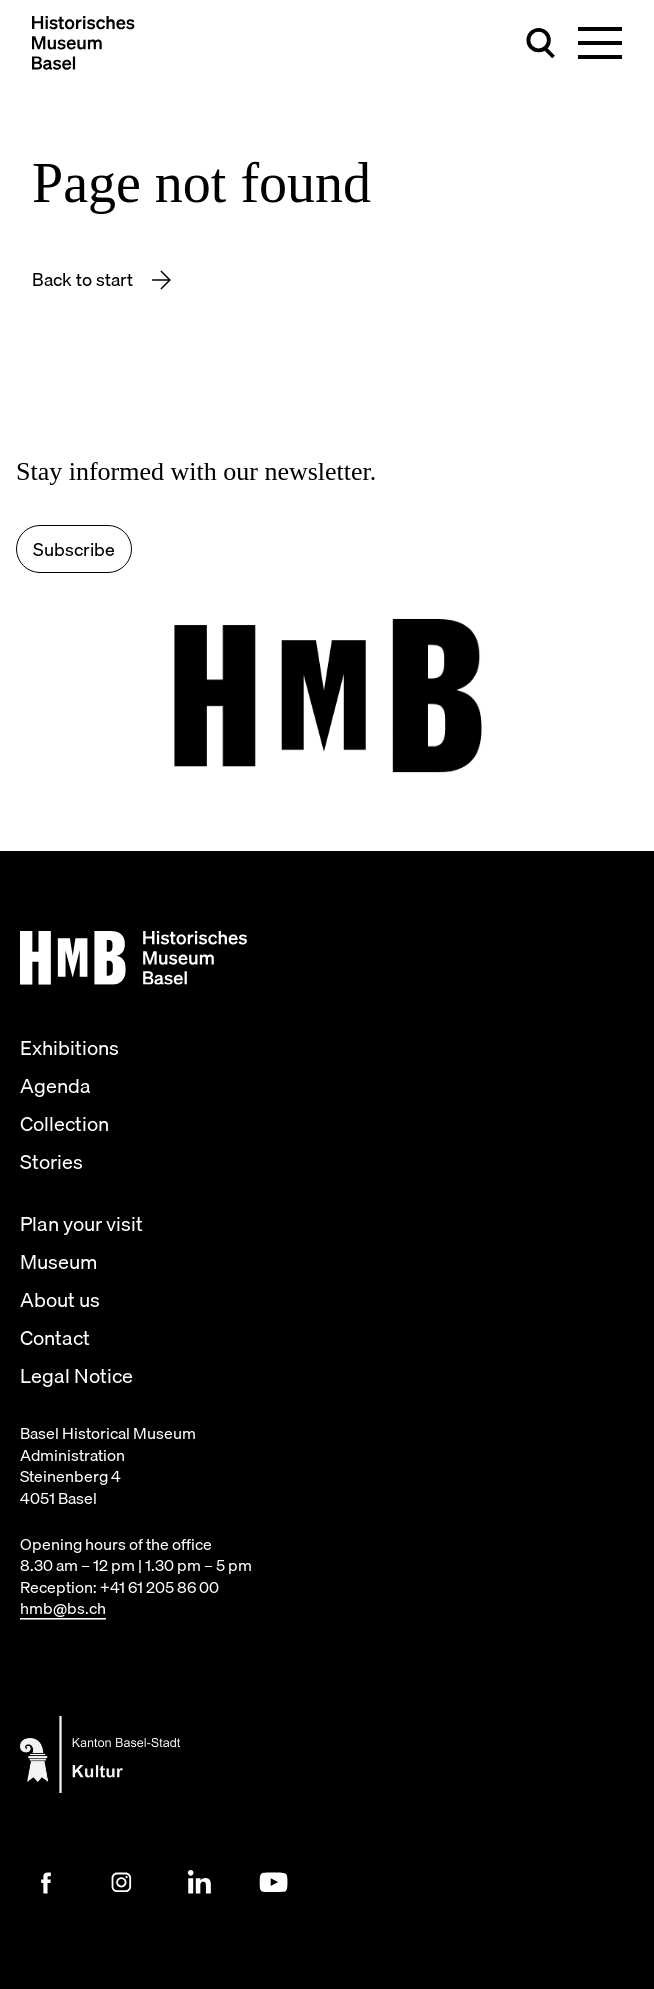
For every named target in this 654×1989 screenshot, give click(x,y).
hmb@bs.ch (63, 1608)
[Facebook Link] (46, 1883)
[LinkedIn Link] (198, 1883)
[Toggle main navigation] (600, 43)
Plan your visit (81, 1224)
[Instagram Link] (122, 1883)
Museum (58, 1262)
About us (60, 1300)
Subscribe (74, 549)
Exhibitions (69, 1048)
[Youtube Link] (274, 1883)
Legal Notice (76, 1376)
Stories (51, 1162)
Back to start (84, 279)
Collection (64, 1124)
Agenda (55, 1086)
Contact (55, 1338)
